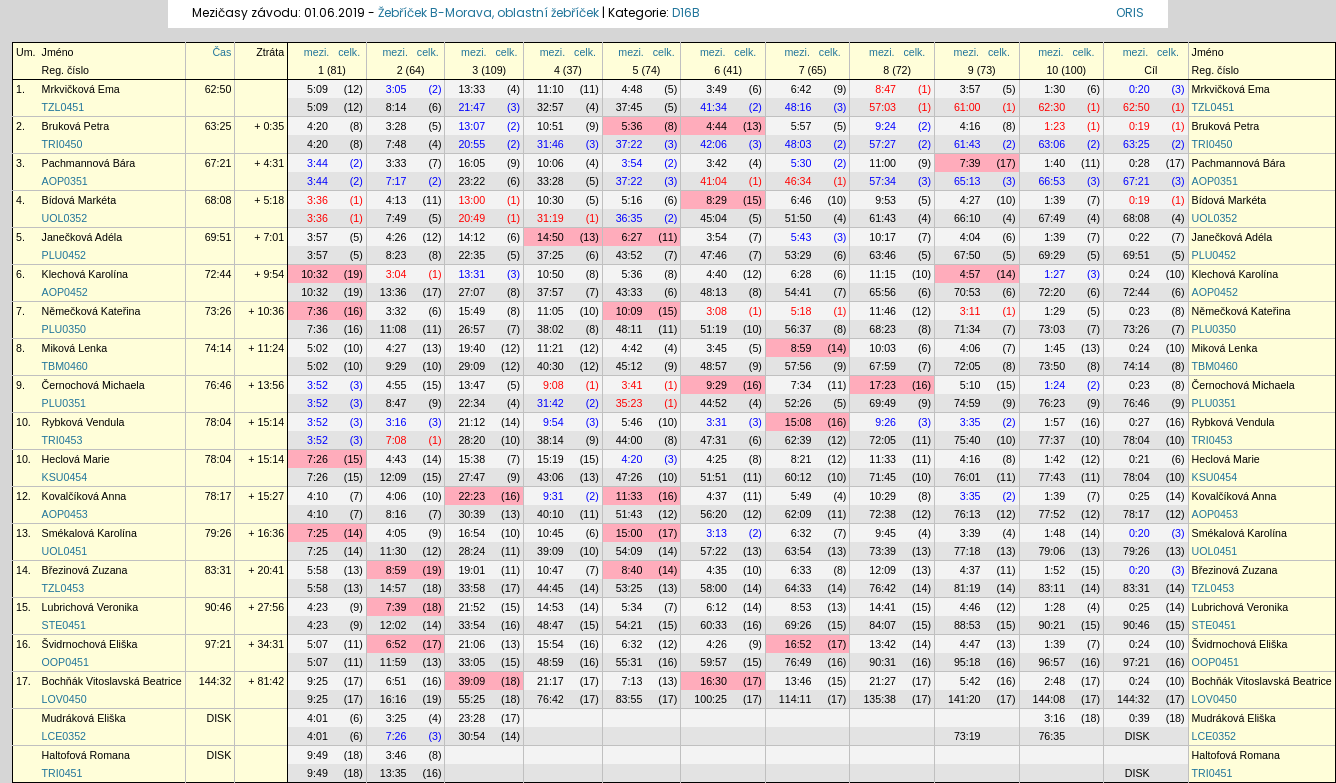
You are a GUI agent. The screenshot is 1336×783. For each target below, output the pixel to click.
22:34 (471, 403)
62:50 (218, 89)
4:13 (396, 200)
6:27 (632, 237)
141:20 (964, 699)
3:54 (632, 163)
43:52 (629, 255)
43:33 (629, 292)
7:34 (801, 385)
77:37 (1051, 440)
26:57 (471, 329)
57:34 (882, 181)
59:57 (713, 662)
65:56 (882, 292)
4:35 (716, 570)
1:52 (1054, 570)
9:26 (885, 422)
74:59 (967, 403)
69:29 (1051, 255)
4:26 (396, 237)
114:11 (795, 699)
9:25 (317, 681)
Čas (221, 52)
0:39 (1139, 718)
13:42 (882, 644)
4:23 (317, 607)
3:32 (396, 311)
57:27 (882, 144)
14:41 (882, 607)
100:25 (710, 699)
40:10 (550, 514)
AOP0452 (65, 292)
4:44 (716, 126)
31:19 (550, 218)
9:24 (885, 126)
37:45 (629, 107)
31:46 (550, 144)
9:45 (885, 533)
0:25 (1139, 496)
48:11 (629, 329)
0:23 (1139, 311)
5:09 (317, 89)
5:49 (801, 496)
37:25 (550, 255)
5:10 (970, 385)
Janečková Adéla (82, 237)
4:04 (970, 237)
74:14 (218, 348)
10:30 (550, 200)
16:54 (471, 533)
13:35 (393, 773)
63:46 (882, 255)
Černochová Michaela (93, 385)
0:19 (1139, 126)
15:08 (798, 422)
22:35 (471, 255)
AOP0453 (65, 514)
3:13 (716, 533)
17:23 (882, 385)
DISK (218, 718)
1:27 (1054, 274)
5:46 (632, 422)
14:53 (550, 607)
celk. (349, 52)
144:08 (1049, 699)
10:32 (314, 274)
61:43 (967, 144)
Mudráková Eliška (84, 718)
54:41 (798, 292)
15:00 (629, 533)
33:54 (471, 625)
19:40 (471, 348)
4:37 (716, 496)
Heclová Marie (76, 459)
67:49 (1051, 218)
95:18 (967, 662)
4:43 (396, 459)
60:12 (798, 477)
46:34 (798, 181)
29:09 (471, 366)
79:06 (1051, 551)
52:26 (798, 403)
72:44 (218, 274)
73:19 (967, 736)
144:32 (215, 681)
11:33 (882, 459)
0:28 (1139, 163)
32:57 (550, 107)
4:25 (716, 459)
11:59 (393, 662)
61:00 (967, 107)
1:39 (1054, 200)
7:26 (317, 459)
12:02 (393, 625)
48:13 (713, 292)
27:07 (471, 292)
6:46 (801, 200)
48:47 (550, 625)
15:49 (471, 311)
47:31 (713, 440)
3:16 (396, 422)
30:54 (471, 736)
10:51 (550, 126)
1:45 (1054, 348)
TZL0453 (63, 588)
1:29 (1054, 311)
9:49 (317, 755)
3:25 (396, 718)
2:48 (1054, 681)
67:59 (882, 366)
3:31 (716, 422)
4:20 (317, 126)
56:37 (798, 329)
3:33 (396, 163)
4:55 (396, 385)
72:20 (1051, 292)
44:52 (713, 403)
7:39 (970, 163)
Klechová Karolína (85, 274)
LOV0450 (64, 699)
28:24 (471, 551)
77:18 (967, 551)
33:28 (550, 181)
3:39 (970, 533)
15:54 (550, 644)
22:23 (471, 496)
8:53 (801, 607)
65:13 (967, 181)
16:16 (393, 699)
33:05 (471, 662)
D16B (686, 12)
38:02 (550, 329)
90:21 (1051, 625)
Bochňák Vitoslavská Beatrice (112, 681)
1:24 (1054, 385)
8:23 (396, 255)
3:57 (970, 89)
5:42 (970, 681)
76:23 (1051, 403)
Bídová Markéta (79, 200)
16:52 (798, 644)
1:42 (1054, 459)
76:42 (882, 588)
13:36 (393, 292)
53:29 (798, 255)
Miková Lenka (75, 348)
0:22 (1139, 237)
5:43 (801, 237)
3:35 (970, 422)
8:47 (885, 89)
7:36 (317, 311)
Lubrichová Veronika (90, 607)
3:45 (716, 348)
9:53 (885, 200)
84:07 (882, 625)
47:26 (629, 477)
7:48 (396, 144)
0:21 (1139, 459)
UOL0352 (65, 218)
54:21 (629, 625)
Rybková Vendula (83, 422)
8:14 (396, 107)
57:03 (882, 107)
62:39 (798, 440)
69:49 (882, 403)
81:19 (967, 588)
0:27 (1139, 422)
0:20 (1139, 89)
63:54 (798, 551)
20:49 (471, 218)
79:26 (218, 533)
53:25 (629, 588)
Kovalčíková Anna (84, 496)
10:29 (882, 496)
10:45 (550, 533)
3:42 (716, 163)
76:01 (967, 477)
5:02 (317, 348)
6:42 (801, 89)
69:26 (798, 625)
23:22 (471, 181)
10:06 (550, 163)
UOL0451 (65, 551)
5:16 (632, 200)
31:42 (550, 403)
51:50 (798, 218)
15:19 (550, 459)
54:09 (629, 551)
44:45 (550, 588)
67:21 (218, 163)
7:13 (632, 681)
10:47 (550, 570)
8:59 (801, 348)
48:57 (713, 366)
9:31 (553, 496)
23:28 (471, 718)
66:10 (967, 218)
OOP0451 (65, 662)
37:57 (550, 292)
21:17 (550, 681)
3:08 (716, 311)
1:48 (1054, 533)
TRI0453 (62, 440)
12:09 (393, 477)
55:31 (629, 662)
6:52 (396, 644)
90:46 (218, 607)
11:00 (882, 163)
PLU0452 (64, 255)
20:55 (471, 144)
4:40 (716, 274)
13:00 (471, 200)
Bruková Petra (76, 126)
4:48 (632, 89)
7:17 (396, 181)
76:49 (798, 662)
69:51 (218, 237)
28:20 (471, 440)
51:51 (713, 477)
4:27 (970, 200)
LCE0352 (64, 736)
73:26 (218, 311)
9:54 (553, 422)
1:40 (1054, 163)
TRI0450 (62, 144)
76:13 (967, 514)
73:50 (1051, 366)
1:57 (1054, 422)
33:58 (471, 588)
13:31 (471, 274)
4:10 (317, 496)
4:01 (317, 718)
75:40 (967, 440)
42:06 (713, 144)
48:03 (798, 144)
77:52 (1051, 514)
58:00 (713, 588)
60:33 (713, 625)
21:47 (471, 107)
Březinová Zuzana (85, 570)
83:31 (218, 570)
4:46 (970, 607)
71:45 (882, 477)
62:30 (1051, 107)
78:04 (218, 422)
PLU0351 (64, 403)
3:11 (970, 311)
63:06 (1051, 144)
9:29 (396, 366)
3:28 (396, 126)
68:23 (882, 329)
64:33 (798, 588)
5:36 (632, 126)
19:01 (471, 570)
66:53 (1051, 181)
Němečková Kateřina (91, 311)
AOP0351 (65, 181)
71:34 (967, 329)
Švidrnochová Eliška (90, 644)
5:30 (801, 163)
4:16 (970, 126)
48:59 (550, 662)
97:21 (218, 644)
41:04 (713, 181)
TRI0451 (62, 773)
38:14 (550, 440)
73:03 (1051, 329)
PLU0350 (64, 329)
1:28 (1054, 607)
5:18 (801, 311)
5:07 (317, 644)
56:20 (713, 514)
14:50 (550, 237)
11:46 (882, 311)
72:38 (882, 514)
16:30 (713, 681)
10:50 (550, 274)
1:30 (1054, 89)
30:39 (471, 514)
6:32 (801, 533)
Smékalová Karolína (89, 533)
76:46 (218, 385)
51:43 (629, 514)
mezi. (316, 52)
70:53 (967, 292)
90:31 (882, 662)
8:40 (632, 570)
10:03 (882, 348)
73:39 (882, 551)
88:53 (967, 625)
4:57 (970, 274)
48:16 (798, 107)
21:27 (882, 681)
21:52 (471, 607)
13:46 (798, 681)
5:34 (632, 607)
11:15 (882, 274)
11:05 (550, 311)
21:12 (471, 422)
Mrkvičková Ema (81, 89)
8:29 (716, 200)
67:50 (967, 255)
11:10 (550, 89)
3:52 (317, 385)
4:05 (396, 533)
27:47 (471, 477)
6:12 (716, 607)
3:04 (396, 274)
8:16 (396, 514)
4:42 (632, 348)
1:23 (1054, 126)
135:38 (879, 699)
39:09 (550, 551)
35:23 (629, 403)
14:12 (471, 237)
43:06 (550, 477)
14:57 (393, 588)
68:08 (218, 200)
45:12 (629, 366)
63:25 (218, 126)
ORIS (1130, 12)
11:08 (393, 329)
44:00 (629, 440)
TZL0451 (63, 107)
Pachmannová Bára (89, 163)
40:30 (550, 366)
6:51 (396, 681)
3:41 (632, 385)
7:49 (396, 218)
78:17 (218, 496)
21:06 (471, 644)
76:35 (1051, 736)
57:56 (798, 366)
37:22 (629, 144)
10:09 (629, 311)
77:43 (1051, 477)
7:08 (396, 440)
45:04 (713, 218)
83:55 (629, 699)
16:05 (471, 163)
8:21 (801, 459)
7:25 (317, 533)
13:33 (471, 89)
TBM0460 (65, 366)
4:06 (970, 348)
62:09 (798, 514)
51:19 (713, 329)
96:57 (1051, 662)
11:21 (550, 348)
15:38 (471, 459)
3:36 (317, 200)
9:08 (553, 385)
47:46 (713, 255)
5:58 (317, 570)
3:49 (716, 89)
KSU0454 (65, 477)
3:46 (396, 755)
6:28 (801, 274)
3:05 (396, 89)
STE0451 (64, 625)
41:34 (713, 107)
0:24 (1139, 274)
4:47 (970, 644)
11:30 (393, 551)
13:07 (471, 126)
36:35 (629, 218)
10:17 (882, 237)
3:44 (317, 163)
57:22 (713, 551)
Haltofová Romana (86, 755)
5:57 (801, 126)
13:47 (471, 385)
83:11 (1051, 588)
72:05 (967, 366)
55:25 (471, 699)
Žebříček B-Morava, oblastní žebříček (488, 12)
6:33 (801, 570)
